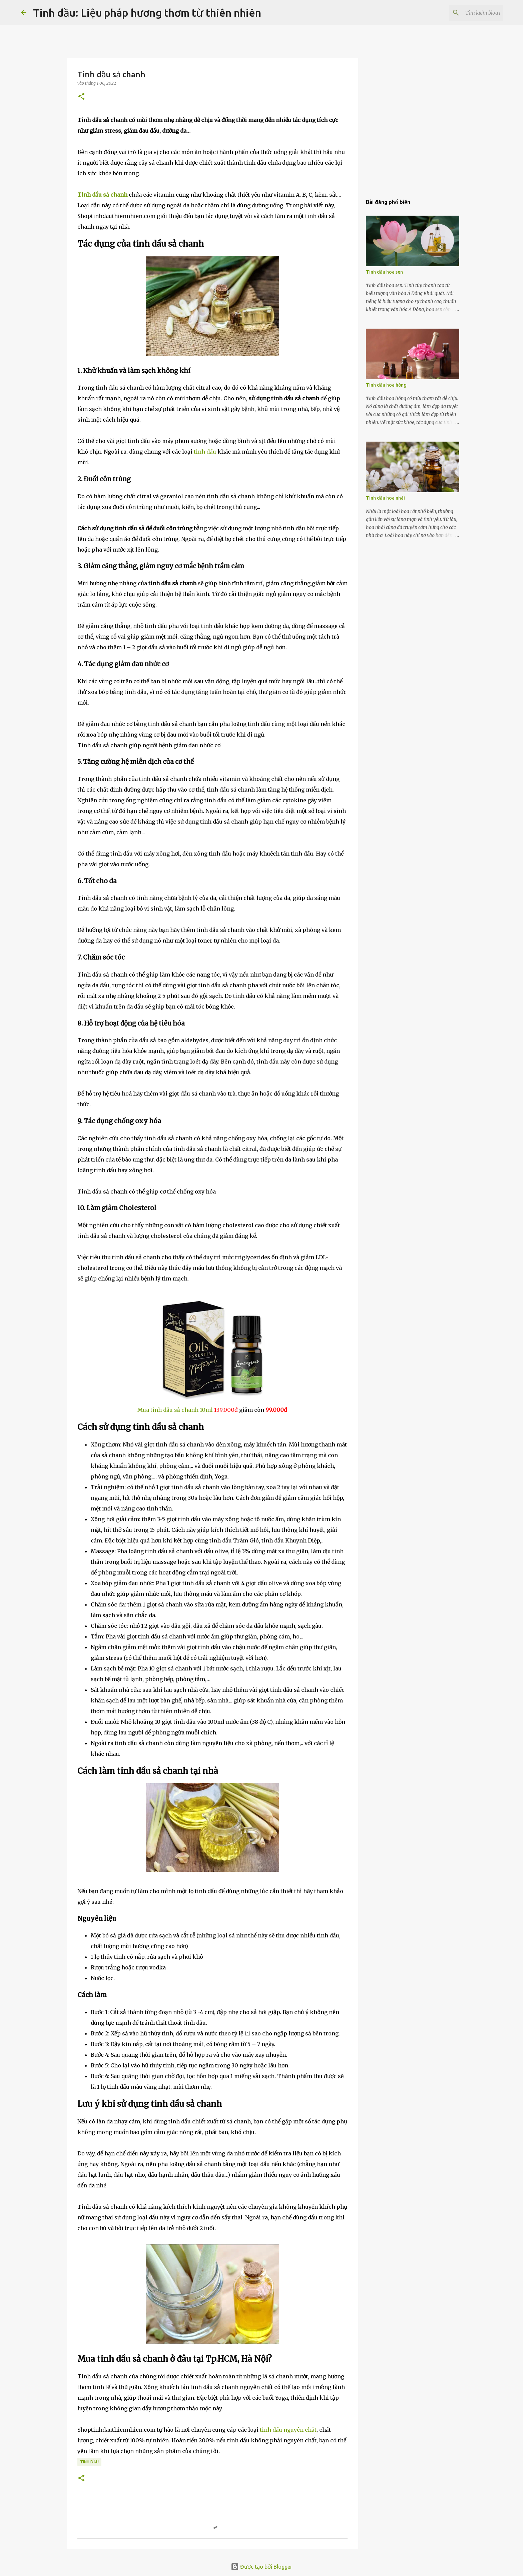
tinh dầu (205, 451)
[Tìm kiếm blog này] (468, 13)
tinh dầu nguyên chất (288, 2429)
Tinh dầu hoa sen (384, 272)
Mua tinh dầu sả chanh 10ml (175, 1409)
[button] (81, 96)
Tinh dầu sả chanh (102, 194)
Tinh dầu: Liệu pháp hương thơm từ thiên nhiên (147, 13)
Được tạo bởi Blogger (261, 2567)
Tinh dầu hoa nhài (385, 498)
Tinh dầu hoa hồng (386, 385)
